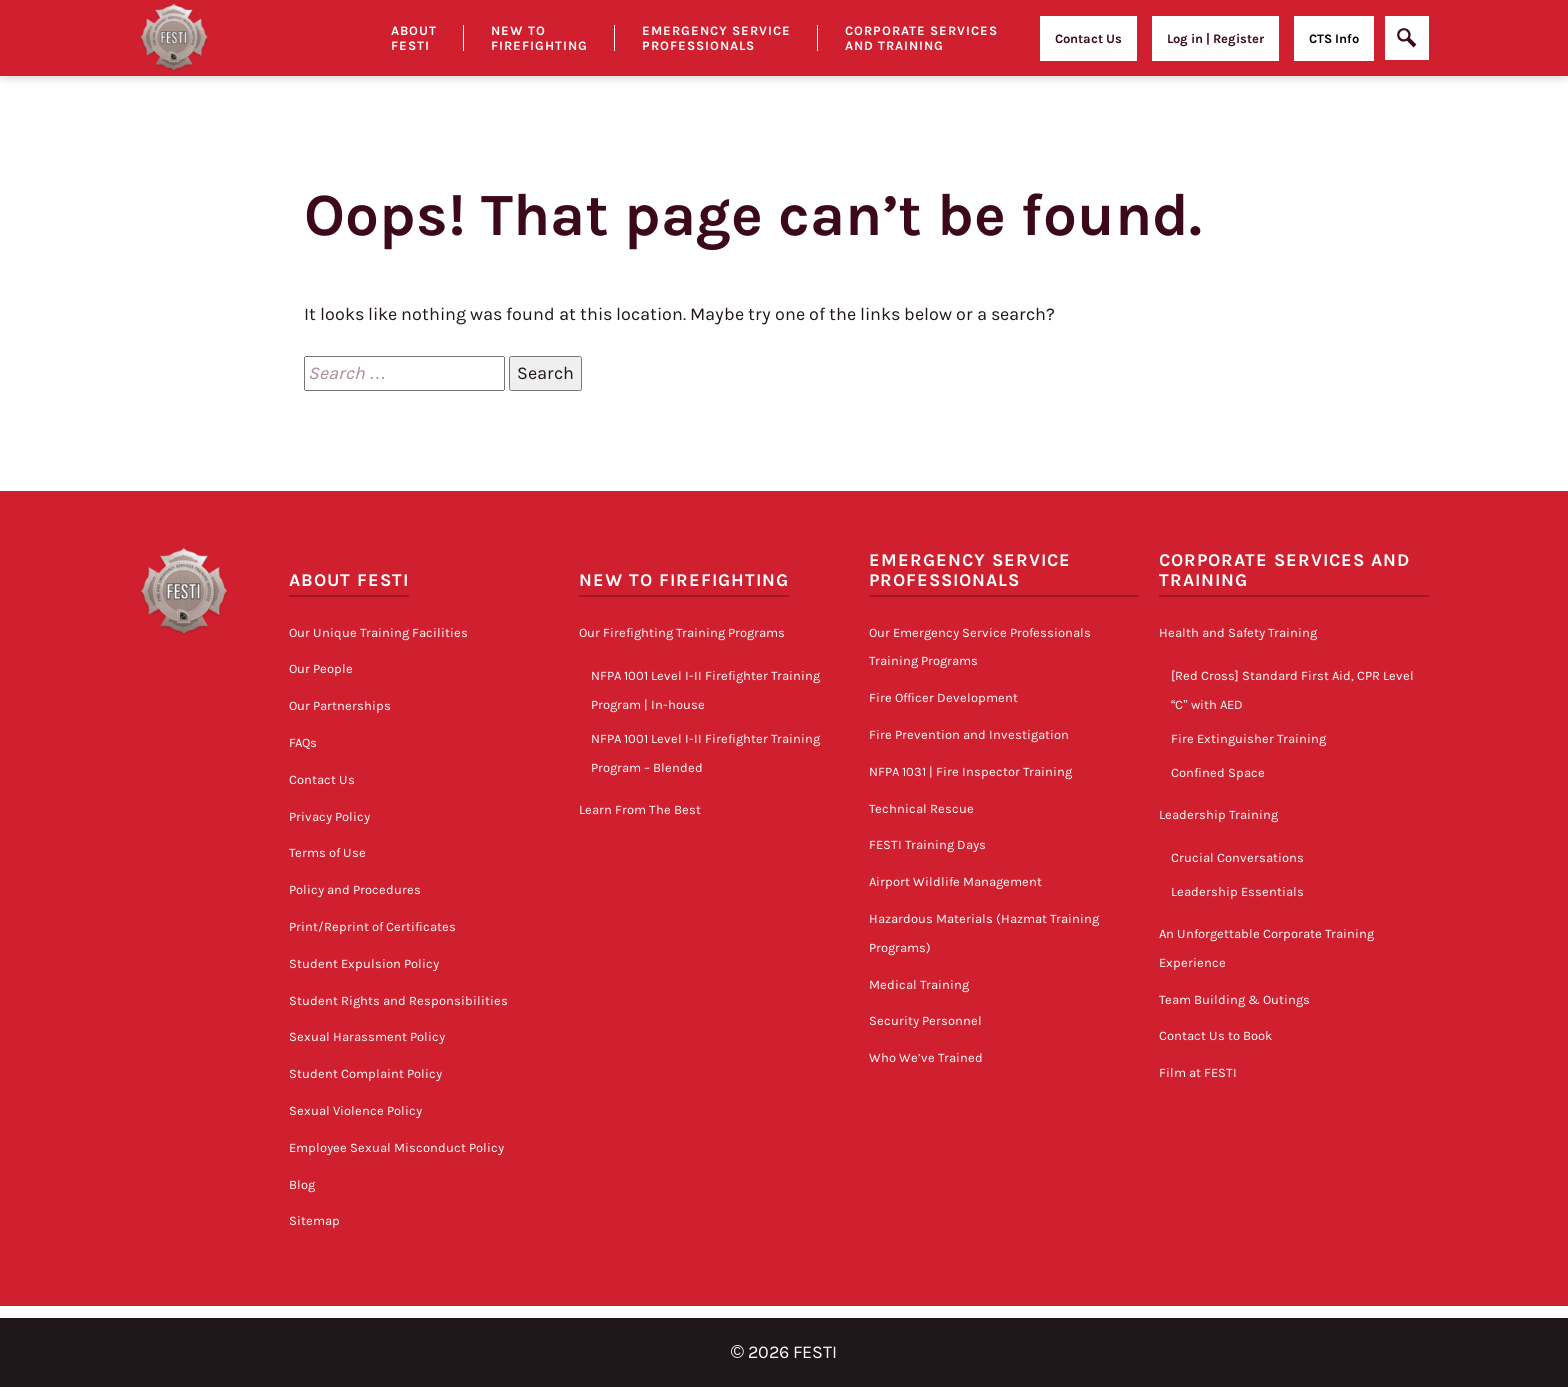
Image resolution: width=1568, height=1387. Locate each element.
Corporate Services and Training (921, 38)
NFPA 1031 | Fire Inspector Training (970, 771)
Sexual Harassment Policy (367, 1036)
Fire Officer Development (943, 697)
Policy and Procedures (355, 889)
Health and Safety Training (1238, 632)
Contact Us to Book (1215, 1035)
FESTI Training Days (927, 844)
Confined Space (1218, 772)
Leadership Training (1218, 814)
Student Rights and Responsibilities (398, 1000)
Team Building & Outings (1234, 999)
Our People (321, 668)
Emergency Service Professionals (716, 38)
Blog (302, 1184)
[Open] (1407, 38)
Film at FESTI (1198, 1072)
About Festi (414, 38)
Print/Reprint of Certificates (372, 926)
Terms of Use (327, 852)
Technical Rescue (921, 808)
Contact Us (1088, 38)
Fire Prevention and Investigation (969, 734)
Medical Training (919, 984)
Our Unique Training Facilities (378, 632)
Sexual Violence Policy (355, 1110)
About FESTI (349, 580)
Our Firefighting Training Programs (682, 632)
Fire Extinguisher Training (1248, 738)
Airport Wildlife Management (955, 881)
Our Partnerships (340, 705)
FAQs (303, 742)
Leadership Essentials (1237, 891)
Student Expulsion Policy (364, 963)
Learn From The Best (640, 809)
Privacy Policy (329, 816)
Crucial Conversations (1237, 857)
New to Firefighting (539, 38)
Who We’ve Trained (926, 1057)
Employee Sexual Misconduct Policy (396, 1147)
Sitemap (314, 1220)
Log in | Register (1215, 38)
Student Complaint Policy (365, 1073)
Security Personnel (925, 1020)
